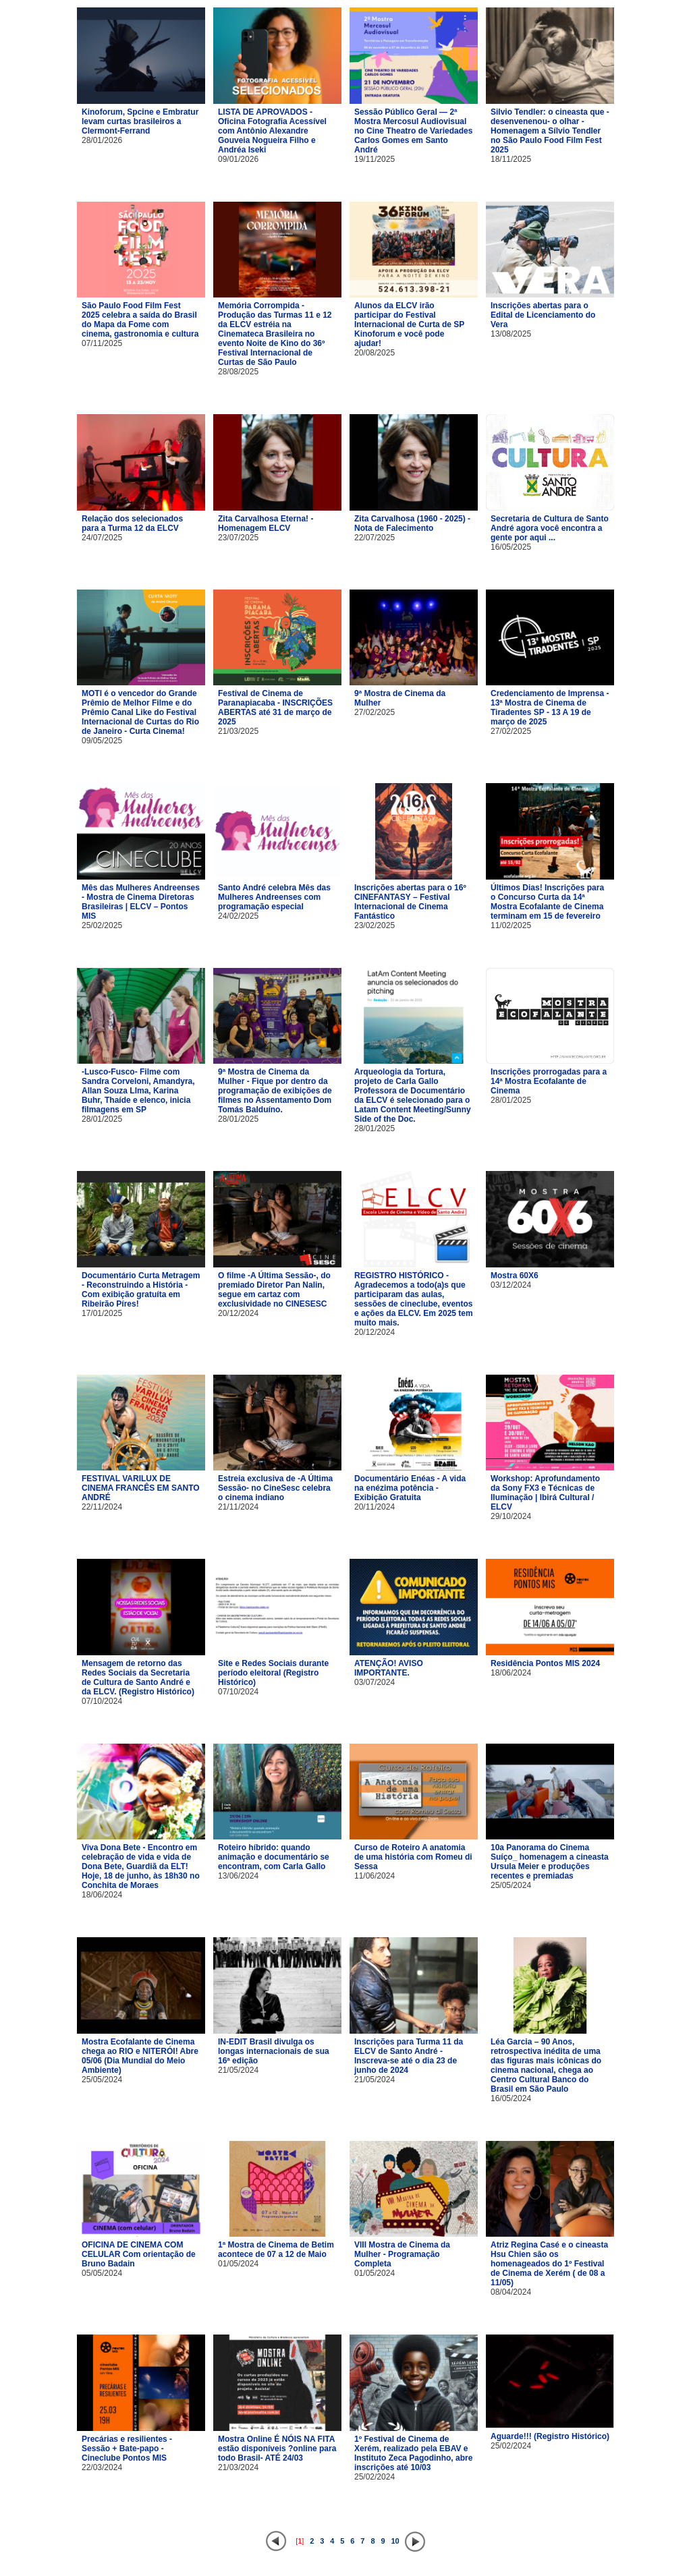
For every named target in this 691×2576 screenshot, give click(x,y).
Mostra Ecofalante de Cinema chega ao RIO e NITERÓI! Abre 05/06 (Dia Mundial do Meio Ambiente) (140, 2056)
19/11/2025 (374, 159)
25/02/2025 (102, 925)
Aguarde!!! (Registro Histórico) (550, 2436)
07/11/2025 (102, 343)
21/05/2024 (238, 2070)
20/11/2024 (374, 1507)
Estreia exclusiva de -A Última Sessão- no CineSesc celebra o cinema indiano (275, 1488)
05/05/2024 (102, 2273)
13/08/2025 (511, 334)
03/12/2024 (511, 1285)
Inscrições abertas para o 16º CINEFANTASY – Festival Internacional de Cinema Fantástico (410, 902)
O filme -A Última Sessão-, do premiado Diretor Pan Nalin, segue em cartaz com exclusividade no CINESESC (274, 1290)
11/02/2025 (511, 925)
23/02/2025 (374, 925)
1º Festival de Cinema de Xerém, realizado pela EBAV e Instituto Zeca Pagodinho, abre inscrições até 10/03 (413, 2453)
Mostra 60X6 (514, 1275)
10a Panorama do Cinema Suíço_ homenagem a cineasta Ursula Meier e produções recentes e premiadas (550, 1862)
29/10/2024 (511, 1516)
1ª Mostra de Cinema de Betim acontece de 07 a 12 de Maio (276, 2249)
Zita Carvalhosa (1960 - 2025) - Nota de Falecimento (412, 523)
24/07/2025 (102, 537)
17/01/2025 (102, 1313)
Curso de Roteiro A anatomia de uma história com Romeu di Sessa (413, 1857)
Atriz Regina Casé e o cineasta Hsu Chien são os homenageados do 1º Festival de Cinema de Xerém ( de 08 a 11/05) (549, 2263)
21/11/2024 (238, 1507)
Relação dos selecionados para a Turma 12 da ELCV (132, 523)
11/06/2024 (374, 1876)
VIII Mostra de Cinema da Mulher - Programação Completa (402, 2254)
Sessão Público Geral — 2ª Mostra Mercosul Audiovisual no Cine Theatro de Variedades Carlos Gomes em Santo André (413, 130)
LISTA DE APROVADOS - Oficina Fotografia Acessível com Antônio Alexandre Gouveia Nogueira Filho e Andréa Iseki (272, 130)
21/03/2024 (238, 2467)
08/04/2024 (511, 2292)
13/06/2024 (238, 1876)
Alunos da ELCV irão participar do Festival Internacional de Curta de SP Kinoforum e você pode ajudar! (409, 324)
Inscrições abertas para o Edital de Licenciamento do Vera (543, 315)
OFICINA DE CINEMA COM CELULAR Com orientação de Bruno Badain (139, 2254)
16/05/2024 (511, 2098)
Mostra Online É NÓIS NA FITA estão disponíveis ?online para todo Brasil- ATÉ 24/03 (277, 2448)
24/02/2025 (238, 916)
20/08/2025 (374, 352)
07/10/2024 (102, 1701)
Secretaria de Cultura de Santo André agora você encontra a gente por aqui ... (550, 528)
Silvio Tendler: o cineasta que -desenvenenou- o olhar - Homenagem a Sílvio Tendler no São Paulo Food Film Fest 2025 (550, 130)
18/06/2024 (511, 1673)
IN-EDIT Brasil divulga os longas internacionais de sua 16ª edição (273, 2051)
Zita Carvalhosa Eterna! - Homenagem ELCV (265, 523)
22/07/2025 (374, 537)
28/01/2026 (102, 140)
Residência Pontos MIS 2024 (545, 1663)
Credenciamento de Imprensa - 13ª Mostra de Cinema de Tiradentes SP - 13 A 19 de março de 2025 (550, 707)
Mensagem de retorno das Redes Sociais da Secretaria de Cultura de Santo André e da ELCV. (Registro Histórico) (138, 1677)
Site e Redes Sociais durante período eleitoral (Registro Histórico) (273, 1673)
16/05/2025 (511, 547)
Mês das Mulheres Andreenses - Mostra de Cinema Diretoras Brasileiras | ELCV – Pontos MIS (141, 902)
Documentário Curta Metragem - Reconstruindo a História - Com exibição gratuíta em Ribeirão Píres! (141, 1290)
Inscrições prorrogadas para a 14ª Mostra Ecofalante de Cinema (549, 1081)
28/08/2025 (238, 371)
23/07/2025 (238, 537)
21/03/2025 (238, 731)
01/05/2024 (238, 2263)
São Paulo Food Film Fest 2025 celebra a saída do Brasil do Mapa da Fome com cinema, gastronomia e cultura (140, 320)
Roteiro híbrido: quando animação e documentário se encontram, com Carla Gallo (273, 1857)
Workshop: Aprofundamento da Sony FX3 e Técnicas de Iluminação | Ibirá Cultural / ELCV (545, 1493)
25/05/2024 (511, 1885)
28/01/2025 (102, 1119)
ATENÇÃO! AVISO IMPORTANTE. (388, 1668)
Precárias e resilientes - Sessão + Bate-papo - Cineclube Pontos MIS (127, 2448)
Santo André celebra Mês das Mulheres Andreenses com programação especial (274, 897)
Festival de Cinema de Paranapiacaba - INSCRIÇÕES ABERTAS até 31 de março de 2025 (275, 707)
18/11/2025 (511, 159)
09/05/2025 (102, 740)
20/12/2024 (238, 1313)
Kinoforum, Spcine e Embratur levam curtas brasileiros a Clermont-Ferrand (140, 121)
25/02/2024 (374, 2477)
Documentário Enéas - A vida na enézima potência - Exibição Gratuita (410, 1488)
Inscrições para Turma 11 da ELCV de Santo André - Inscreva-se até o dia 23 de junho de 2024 (408, 2056)
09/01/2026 (238, 159)
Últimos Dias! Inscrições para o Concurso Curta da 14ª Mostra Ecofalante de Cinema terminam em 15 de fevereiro (547, 902)
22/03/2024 (102, 2467)
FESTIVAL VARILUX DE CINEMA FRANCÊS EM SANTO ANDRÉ (141, 1488)
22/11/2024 (102, 1507)
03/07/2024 (374, 1682)
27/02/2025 (374, 712)
